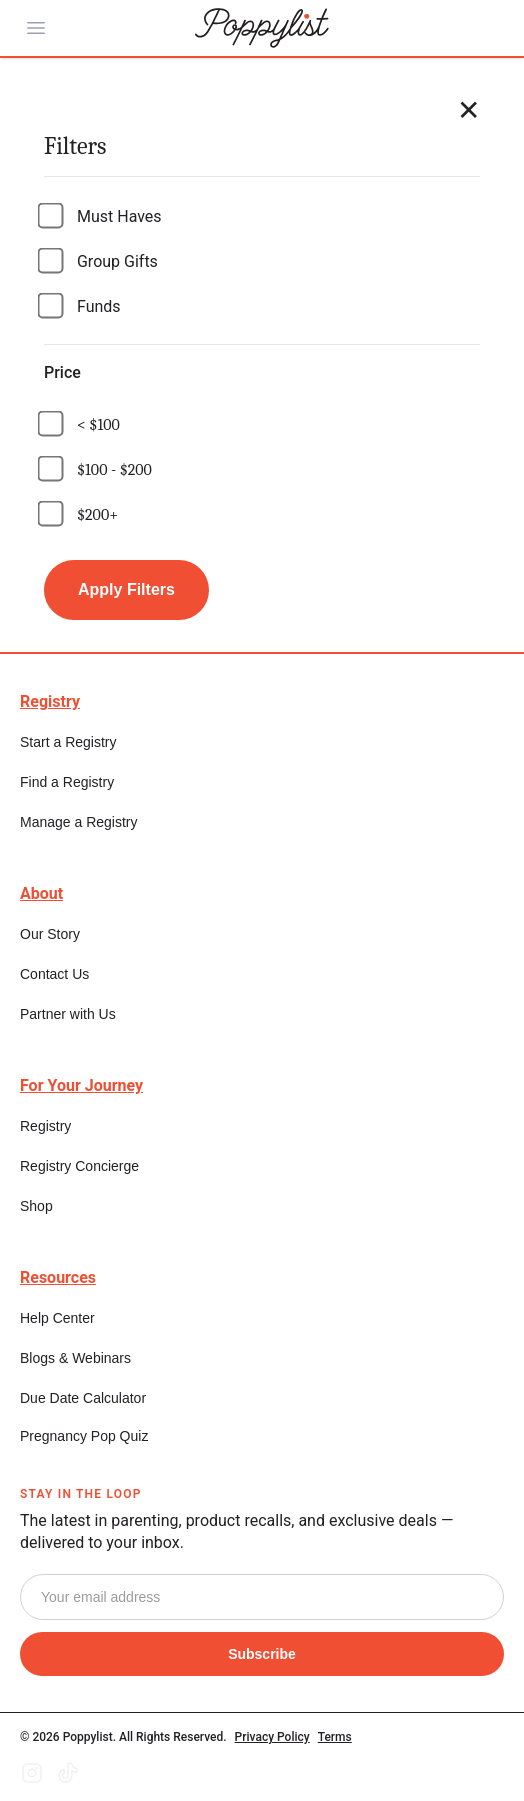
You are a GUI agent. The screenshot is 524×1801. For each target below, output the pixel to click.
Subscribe (262, 1654)
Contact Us (54, 974)
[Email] (262, 1597)
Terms (335, 1737)
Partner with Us (68, 1014)
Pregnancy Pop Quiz (84, 1436)
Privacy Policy (272, 1737)
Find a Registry (67, 782)
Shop (36, 1206)
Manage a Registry (79, 822)
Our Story (50, 934)
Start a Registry (68, 742)
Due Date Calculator (83, 1398)
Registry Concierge (79, 1166)
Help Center (57, 1318)
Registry (45, 1126)
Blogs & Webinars (75, 1358)
